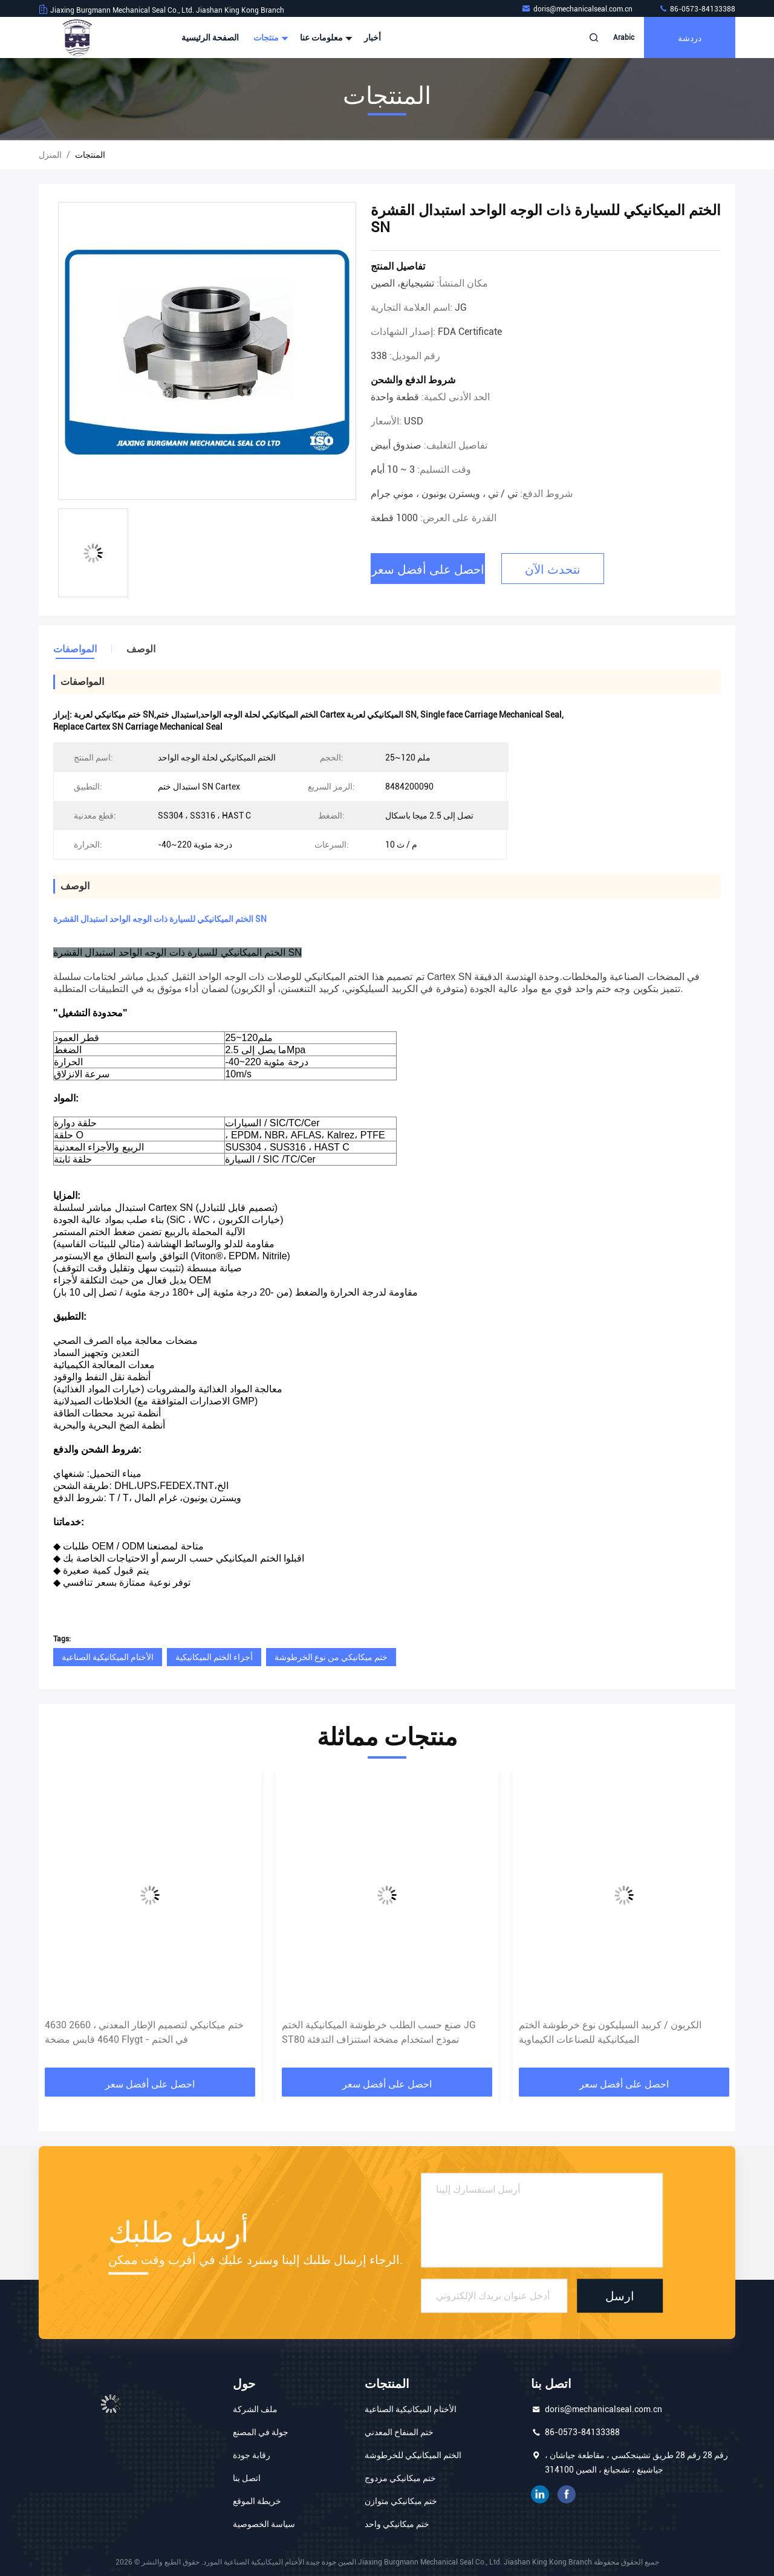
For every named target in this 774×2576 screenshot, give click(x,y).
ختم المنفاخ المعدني (399, 2432)
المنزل (50, 155)
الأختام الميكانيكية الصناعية (108, 1657)
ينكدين (540, 2494)
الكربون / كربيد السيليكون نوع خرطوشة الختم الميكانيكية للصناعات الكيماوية (610, 2032)
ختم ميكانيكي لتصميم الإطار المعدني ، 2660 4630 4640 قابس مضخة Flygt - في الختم (144, 2032)
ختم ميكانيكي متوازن (401, 2501)
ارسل (619, 2295)
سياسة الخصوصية (264, 2524)
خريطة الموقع (257, 2501)
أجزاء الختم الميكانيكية (214, 1657)
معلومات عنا (325, 37)
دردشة (689, 37)
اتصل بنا (247, 2478)
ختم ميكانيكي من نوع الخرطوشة (331, 1657)
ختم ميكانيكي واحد (397, 2524)
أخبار (372, 37)
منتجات (269, 37)
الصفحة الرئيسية (210, 37)
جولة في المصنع (260, 2432)
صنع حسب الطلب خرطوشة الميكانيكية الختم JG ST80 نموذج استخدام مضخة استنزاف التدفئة (379, 2032)
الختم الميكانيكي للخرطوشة (413, 2455)
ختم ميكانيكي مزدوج (400, 2478)
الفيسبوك (567, 2494)
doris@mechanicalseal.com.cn (577, 9)
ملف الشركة (255, 2409)
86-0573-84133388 (697, 9)
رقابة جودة (251, 2455)
